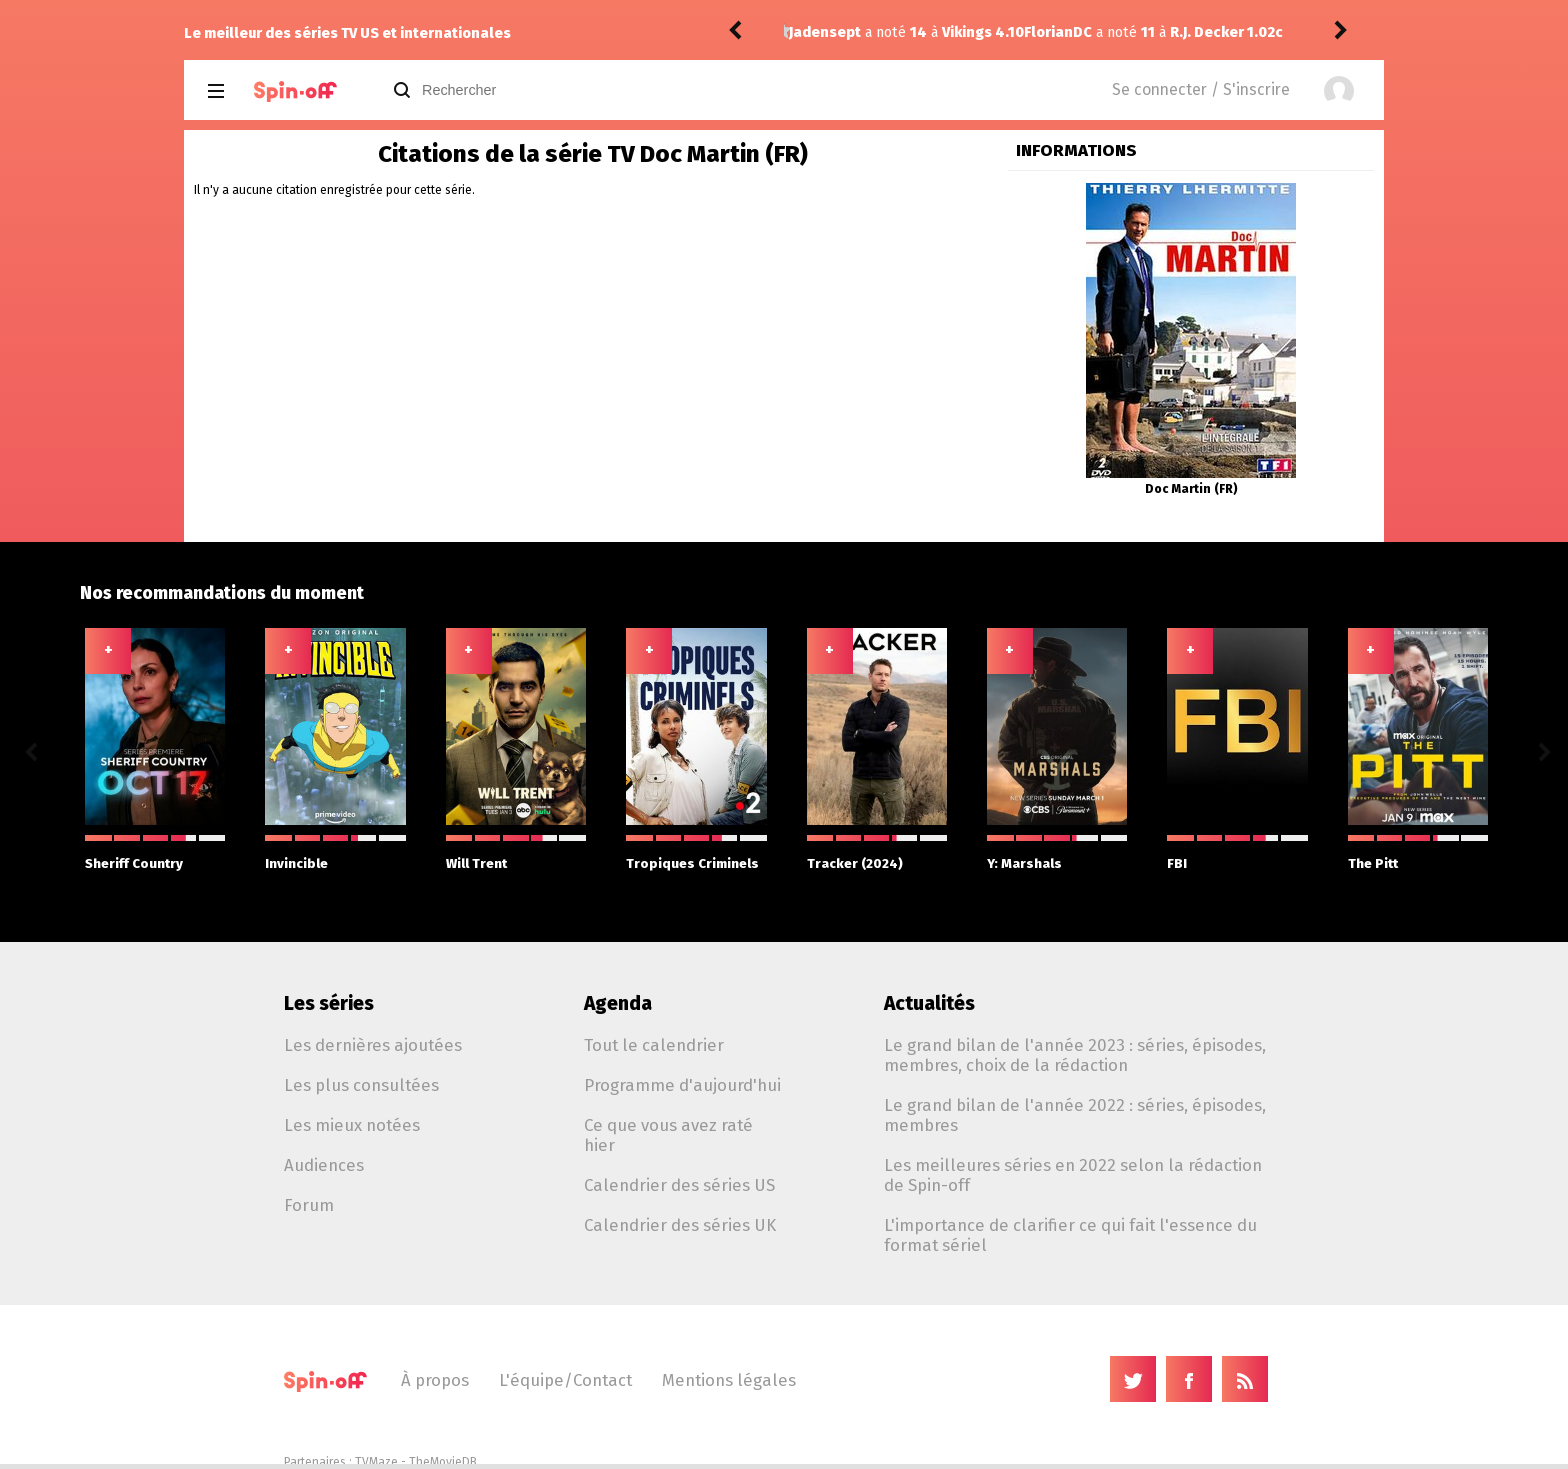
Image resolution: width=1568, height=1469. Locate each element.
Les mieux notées (352, 1125)
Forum (309, 1205)
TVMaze (376, 1462)
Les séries (329, 1003)
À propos (435, 1380)
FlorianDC (823, 32)
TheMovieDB (443, 1462)
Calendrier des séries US (679, 1185)
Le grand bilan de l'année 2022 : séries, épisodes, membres (1075, 1115)
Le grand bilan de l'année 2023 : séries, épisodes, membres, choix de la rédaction (1075, 1055)
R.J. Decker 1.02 (987, 32)
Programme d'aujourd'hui (682, 1085)
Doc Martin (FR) (1191, 489)
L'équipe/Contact (565, 1380)
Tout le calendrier (654, 1045)
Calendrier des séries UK (680, 1225)
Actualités (929, 1003)
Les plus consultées (361, 1085)
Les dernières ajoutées (373, 1045)
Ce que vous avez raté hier (668, 1135)
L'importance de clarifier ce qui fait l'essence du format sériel (1070, 1235)
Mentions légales (729, 1380)
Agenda (618, 1003)
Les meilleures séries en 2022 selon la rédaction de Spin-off (1073, 1175)
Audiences (324, 1165)
